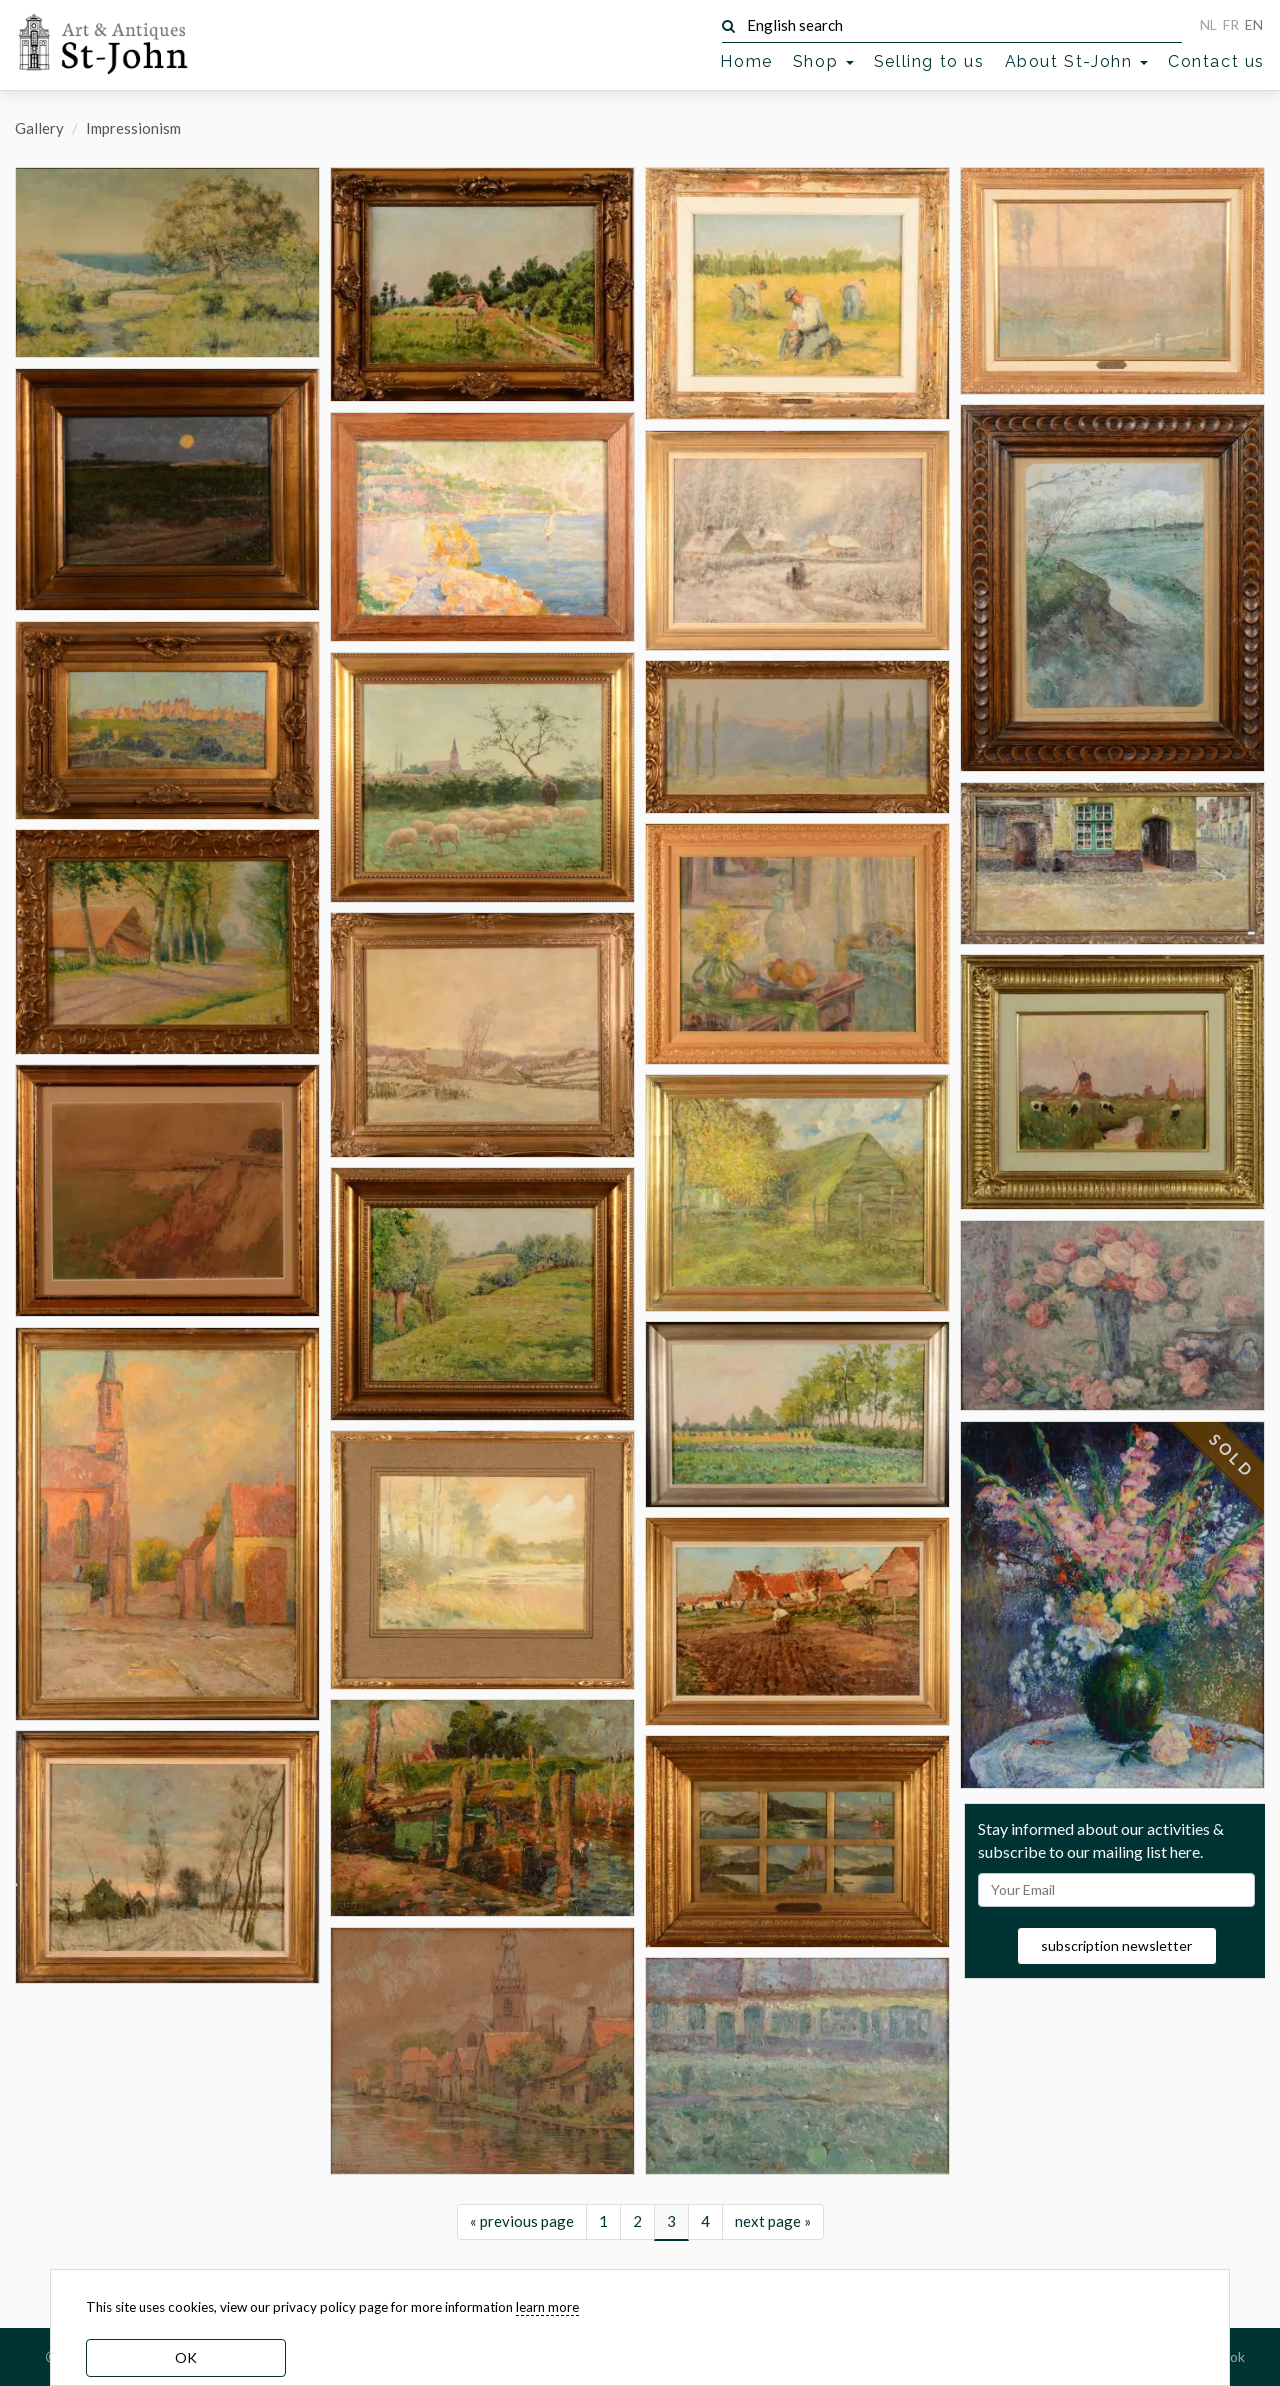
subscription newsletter (1116, 1945)
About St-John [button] (1076, 61)
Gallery (39, 128)
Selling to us (929, 61)
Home (746, 61)
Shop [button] (823, 61)
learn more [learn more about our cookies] (547, 2307)
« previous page (522, 2221)
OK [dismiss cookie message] (186, 2357)
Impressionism (133, 128)
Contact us (1216, 61)
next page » (773, 2221)
